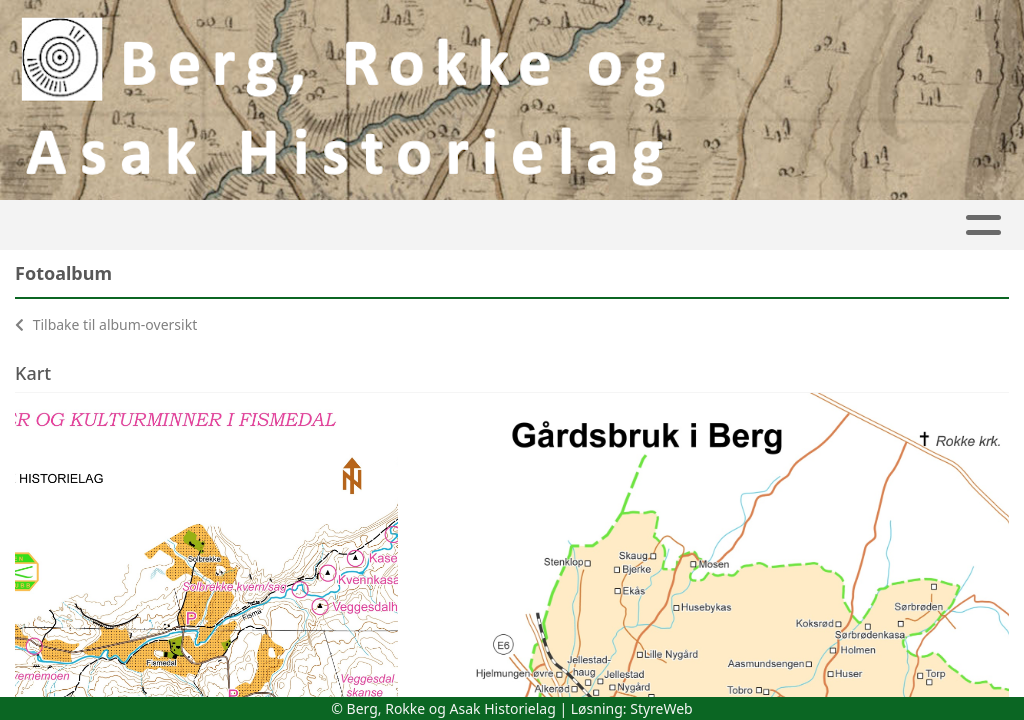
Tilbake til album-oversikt (106, 324)
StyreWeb (661, 708)
